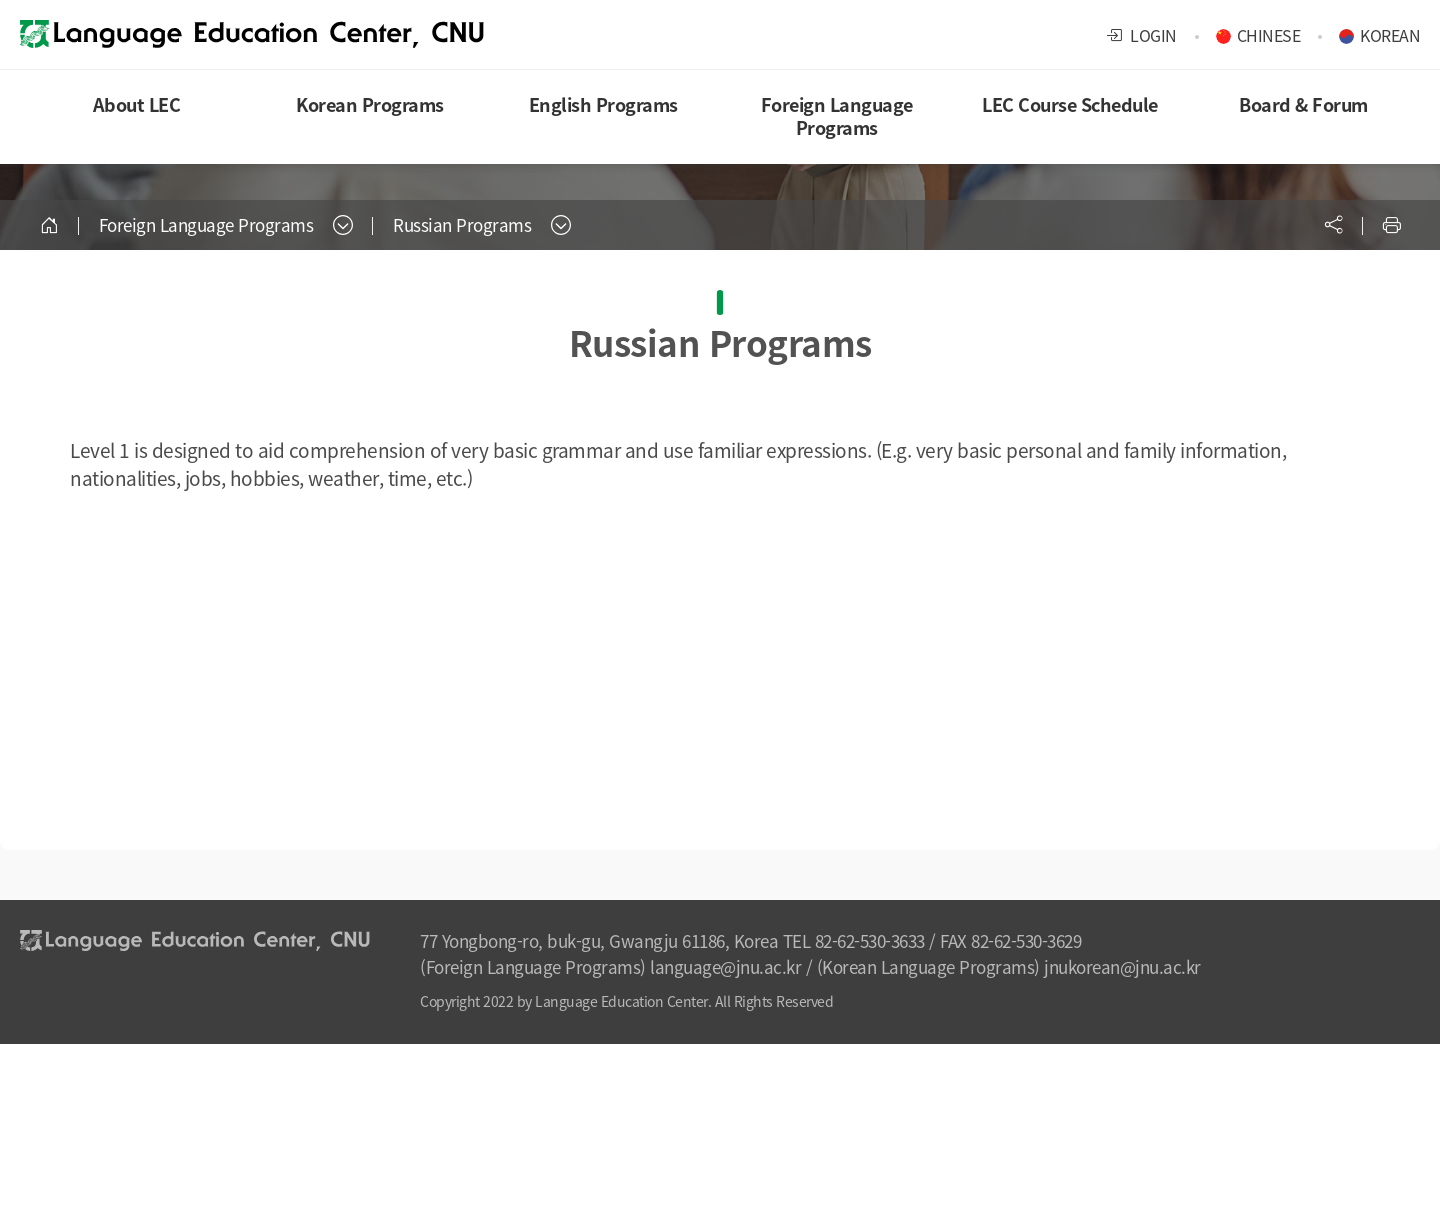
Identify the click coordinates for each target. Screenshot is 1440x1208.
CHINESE (1269, 35)
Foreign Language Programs (837, 116)
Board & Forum (1303, 104)
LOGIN (1141, 35)
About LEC (137, 104)
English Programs (603, 104)
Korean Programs (370, 104)
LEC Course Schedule (1070, 104)
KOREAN (1390, 35)
